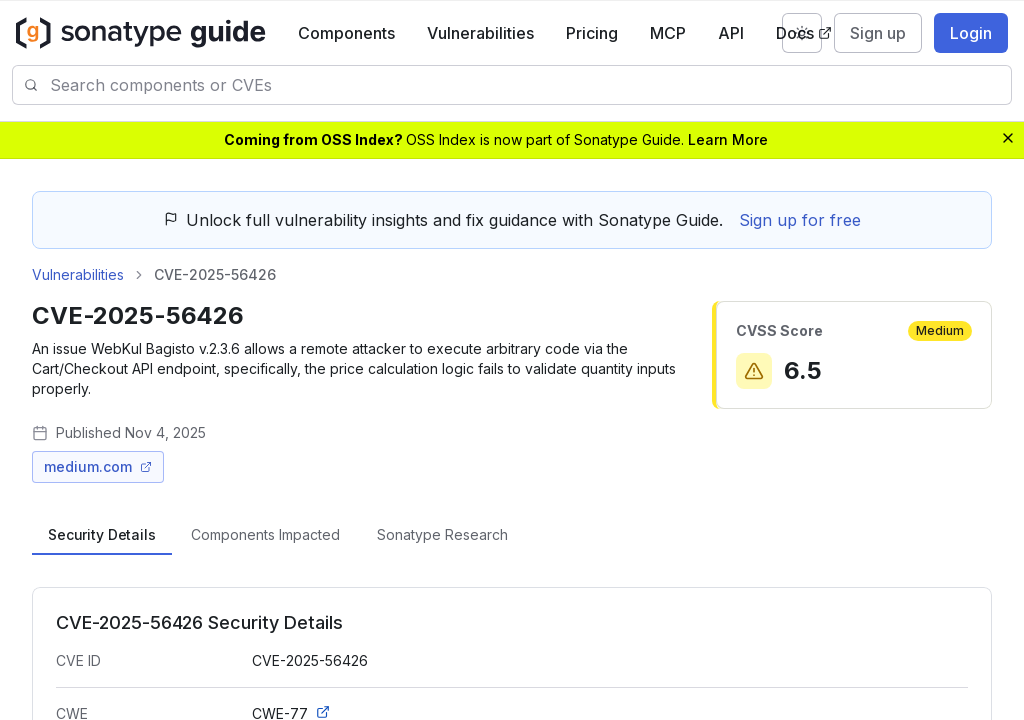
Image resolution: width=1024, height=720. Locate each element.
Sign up (878, 33)
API (731, 33)
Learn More (728, 139)
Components (346, 33)
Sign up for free (800, 220)
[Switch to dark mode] (802, 33)
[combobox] (530, 85)
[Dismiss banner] (1008, 138)
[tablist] (512, 535)
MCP (668, 33)
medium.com (98, 466)
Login (971, 33)
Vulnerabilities (480, 33)
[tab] (102, 535)
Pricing (592, 33)
